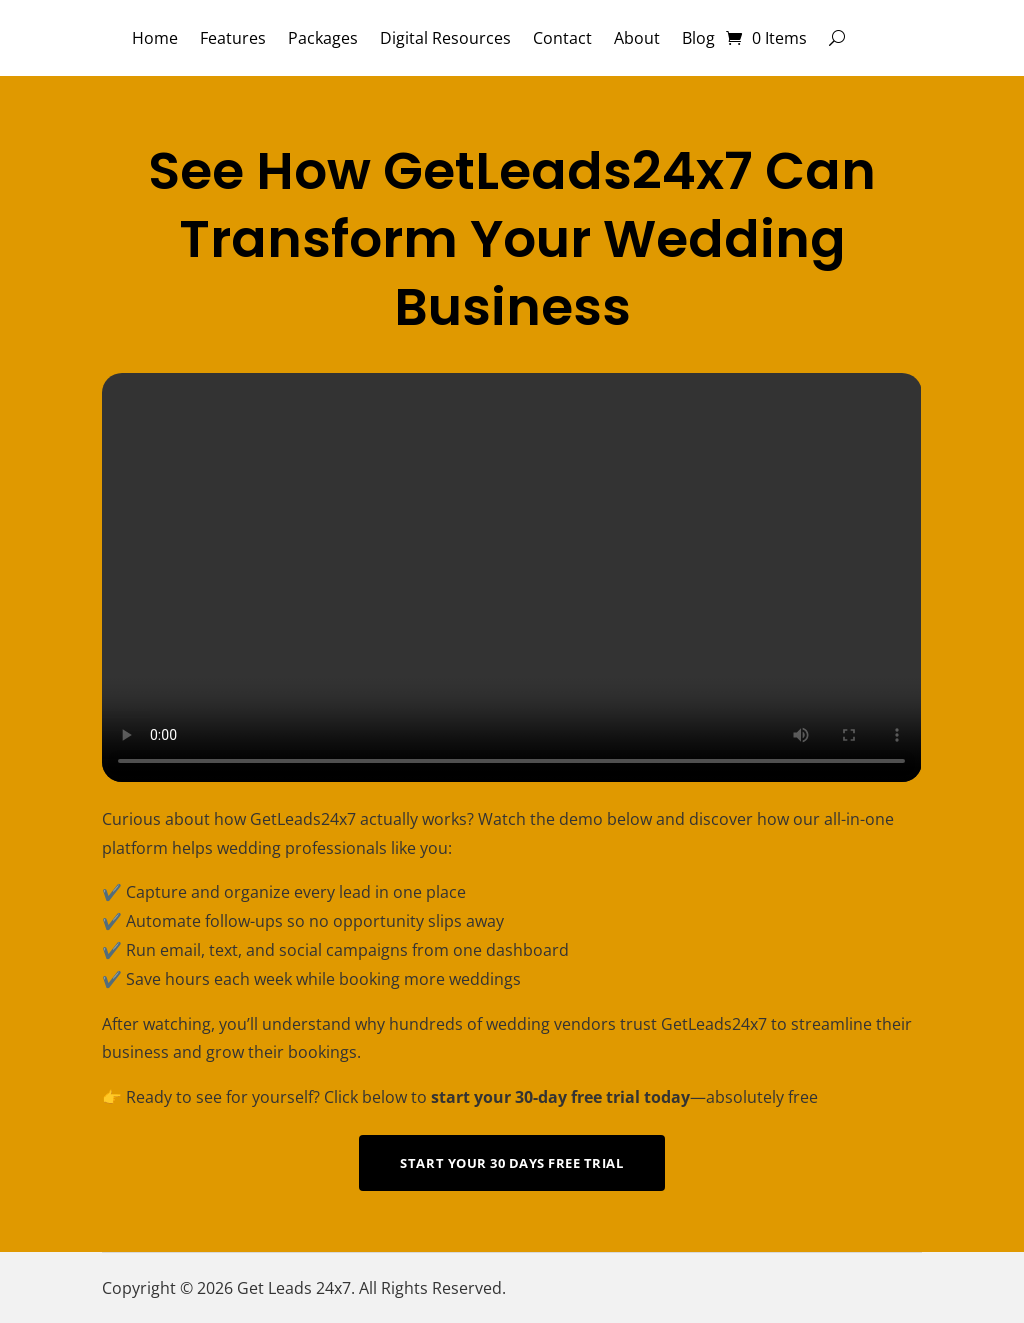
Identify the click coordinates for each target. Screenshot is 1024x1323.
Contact (562, 38)
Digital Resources (445, 38)
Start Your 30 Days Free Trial (511, 1163)
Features (233, 38)
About (637, 38)
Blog (698, 38)
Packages (323, 38)
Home (155, 38)
